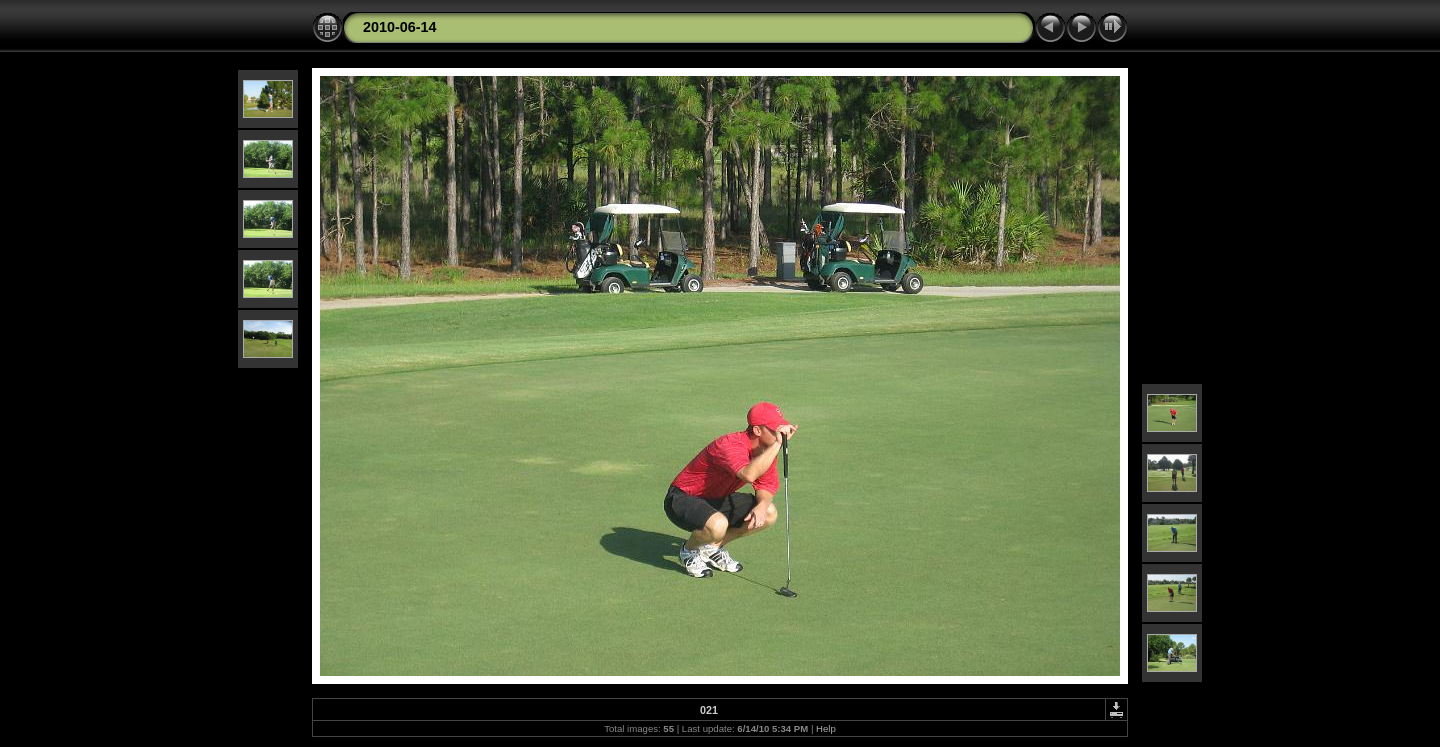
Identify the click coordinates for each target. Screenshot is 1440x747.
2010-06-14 (400, 27)
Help (826, 728)
